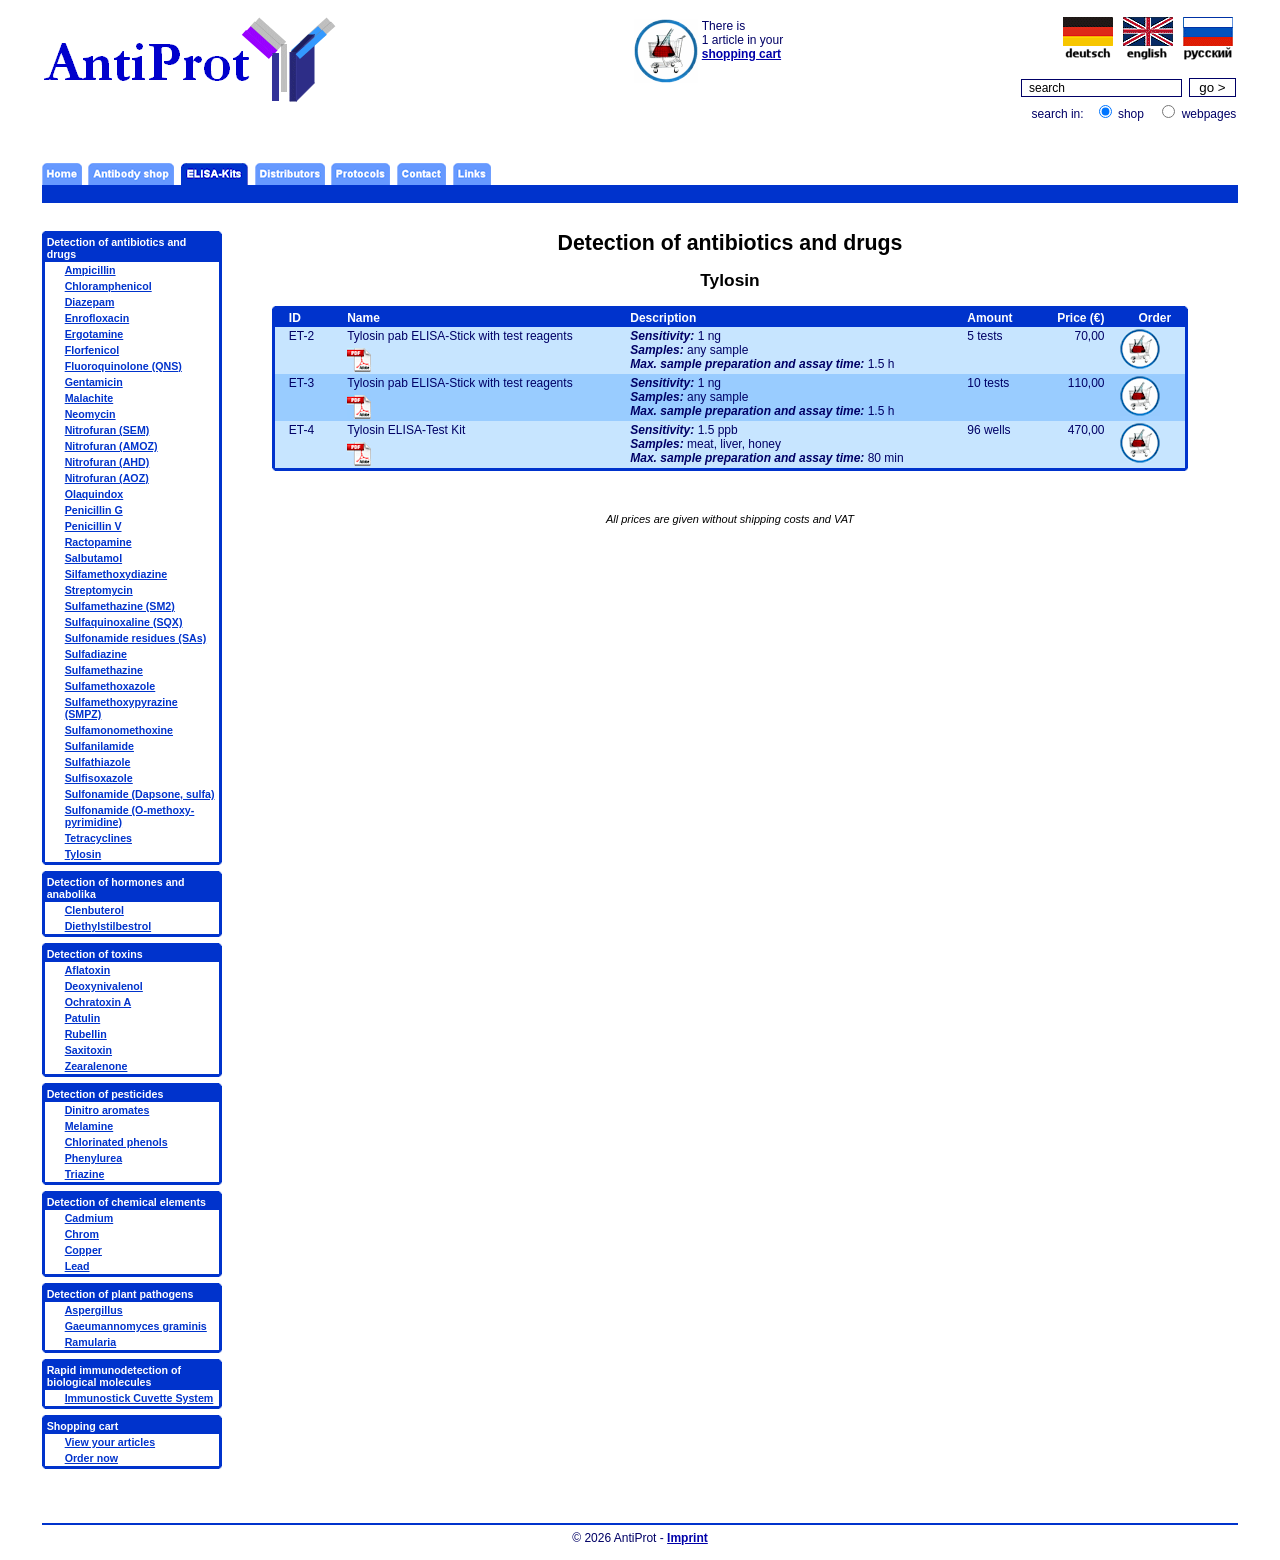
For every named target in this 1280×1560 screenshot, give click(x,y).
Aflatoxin (88, 970)
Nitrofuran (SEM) (107, 430)
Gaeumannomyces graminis (136, 1326)
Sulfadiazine (96, 654)
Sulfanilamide (99, 746)
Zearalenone (96, 1066)
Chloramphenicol (108, 286)
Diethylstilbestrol (108, 926)
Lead (77, 1266)
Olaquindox (94, 494)
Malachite (89, 398)
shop (1131, 114)
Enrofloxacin (97, 318)
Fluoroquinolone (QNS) (123, 366)
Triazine (85, 1174)
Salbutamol (93, 558)
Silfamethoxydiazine (116, 574)
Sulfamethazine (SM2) (120, 606)
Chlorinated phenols (116, 1142)
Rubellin (86, 1034)
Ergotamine (94, 334)
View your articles (110, 1442)
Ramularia (91, 1342)
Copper (83, 1250)
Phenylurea (93, 1158)
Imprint (687, 1538)
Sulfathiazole (98, 762)
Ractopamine (98, 542)
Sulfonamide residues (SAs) (136, 638)
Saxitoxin (88, 1050)
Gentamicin (94, 382)
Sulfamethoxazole (110, 686)
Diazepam (90, 302)
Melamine (89, 1126)
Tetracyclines (98, 838)
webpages (1209, 114)
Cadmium (89, 1218)
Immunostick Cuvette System (139, 1398)
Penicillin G (94, 510)
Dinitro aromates (107, 1110)
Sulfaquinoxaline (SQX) (124, 622)
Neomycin (90, 414)
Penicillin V (93, 526)
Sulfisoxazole (99, 778)
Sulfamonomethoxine (119, 730)
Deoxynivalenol (104, 986)
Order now (91, 1458)
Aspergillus (94, 1310)
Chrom (82, 1234)
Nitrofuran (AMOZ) (111, 446)
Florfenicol (92, 350)
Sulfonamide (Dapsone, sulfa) (140, 794)
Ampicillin (90, 270)
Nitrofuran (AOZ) (107, 478)
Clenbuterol (94, 910)
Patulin (83, 1018)
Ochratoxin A (98, 1002)
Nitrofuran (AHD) (107, 462)
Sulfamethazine (104, 670)
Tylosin (83, 854)
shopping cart (741, 54)
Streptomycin (99, 590)
